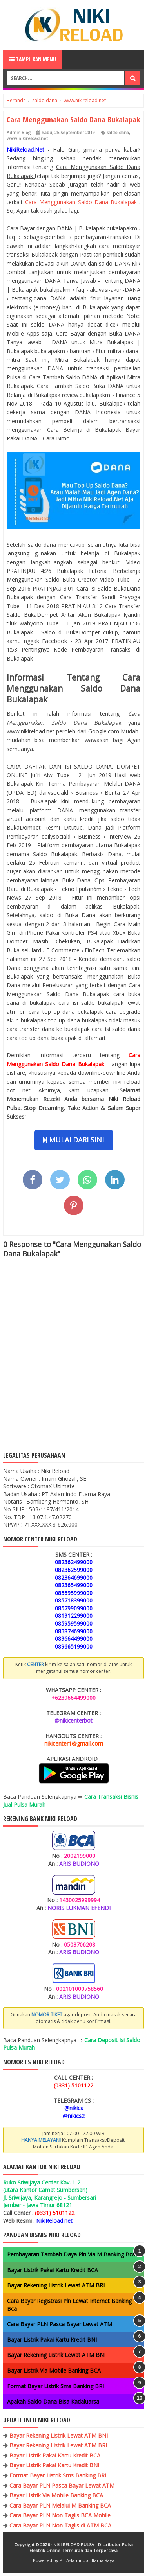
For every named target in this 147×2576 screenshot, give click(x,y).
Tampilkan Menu (32, 59)
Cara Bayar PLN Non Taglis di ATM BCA (60, 2525)
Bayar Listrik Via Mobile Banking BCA (54, 2370)
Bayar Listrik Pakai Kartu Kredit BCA (52, 2270)
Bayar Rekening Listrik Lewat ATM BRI (56, 2285)
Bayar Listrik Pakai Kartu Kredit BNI (52, 2339)
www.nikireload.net (27, 138)
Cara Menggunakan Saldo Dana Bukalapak (82, 202)
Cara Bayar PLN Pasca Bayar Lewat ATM (59, 2324)
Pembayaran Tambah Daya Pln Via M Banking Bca (71, 2254)
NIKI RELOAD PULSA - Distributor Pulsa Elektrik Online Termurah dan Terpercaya (81, 2547)
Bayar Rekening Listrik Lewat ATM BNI (56, 2355)
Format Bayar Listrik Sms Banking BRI (55, 2386)
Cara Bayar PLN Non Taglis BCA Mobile (60, 2515)
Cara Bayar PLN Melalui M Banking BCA (60, 2505)
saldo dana (118, 132)
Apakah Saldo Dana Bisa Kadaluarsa (53, 2401)
